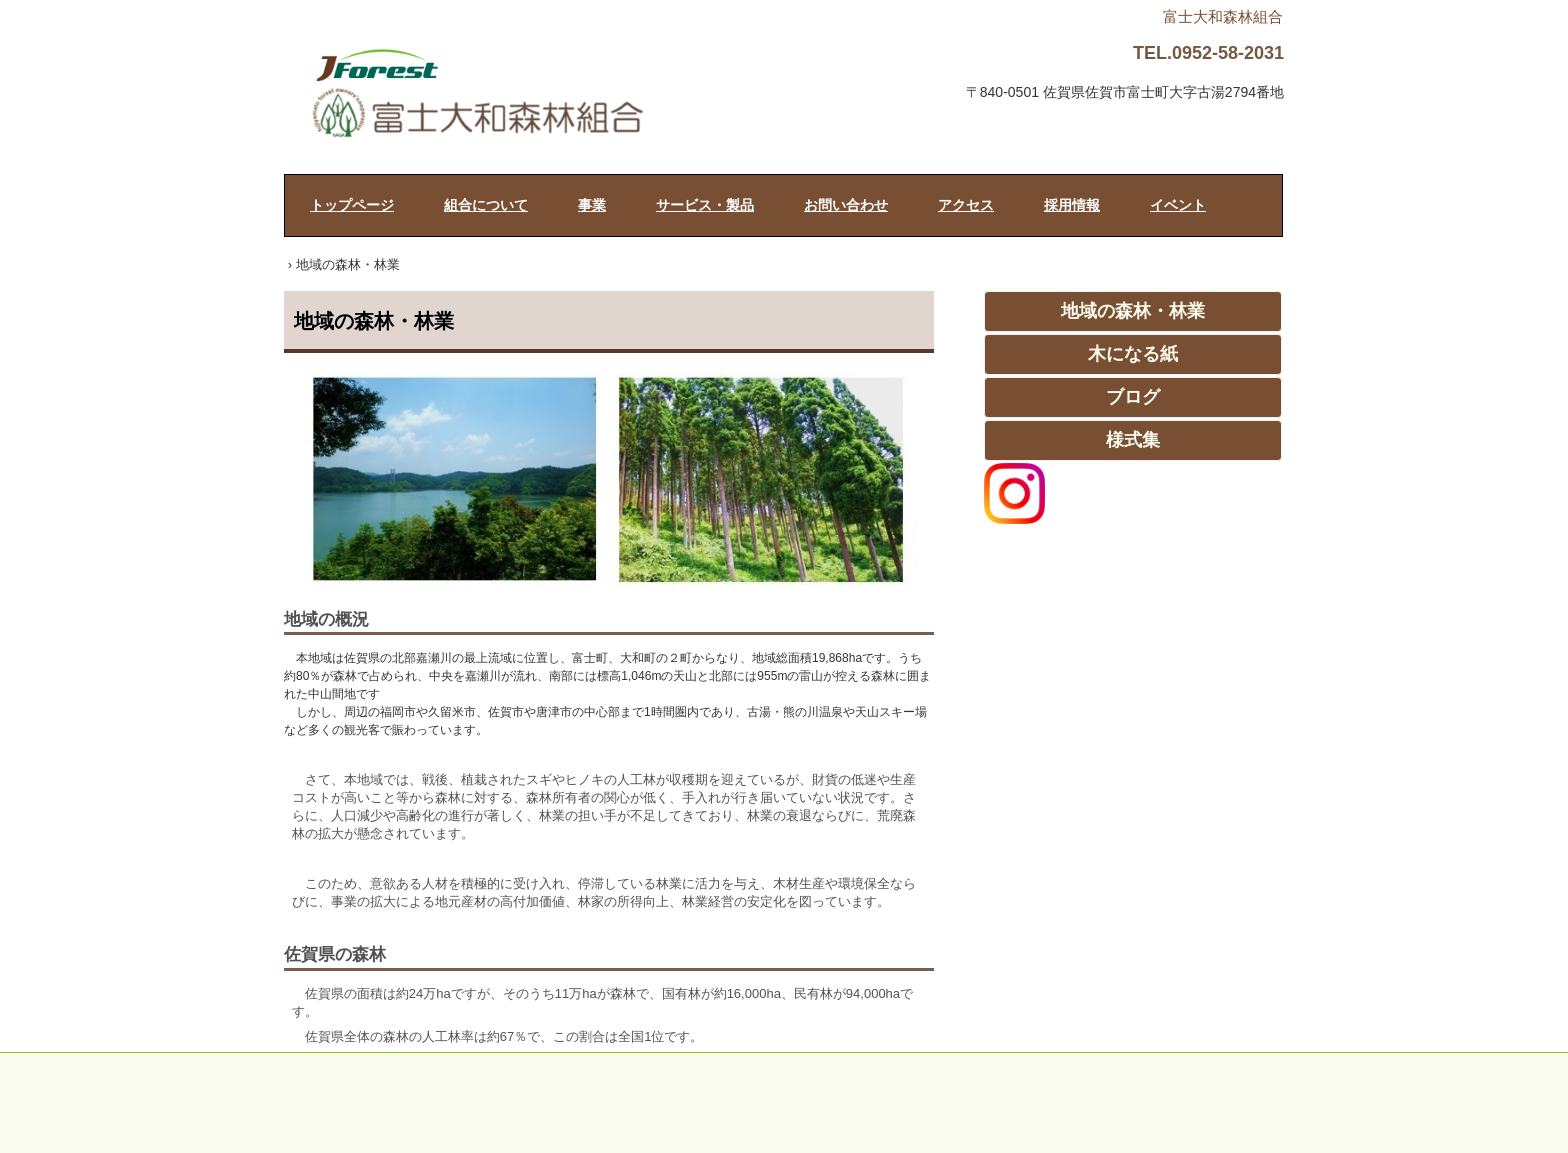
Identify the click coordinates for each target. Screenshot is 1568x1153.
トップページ (352, 205)
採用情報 (1072, 205)
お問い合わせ (846, 205)
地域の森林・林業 (1133, 311)
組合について (486, 205)
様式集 (1133, 440)
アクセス (966, 205)
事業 (592, 205)
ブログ (1133, 397)
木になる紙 (1133, 354)
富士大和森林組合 (525, 97)
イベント (1178, 205)
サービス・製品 (705, 205)
